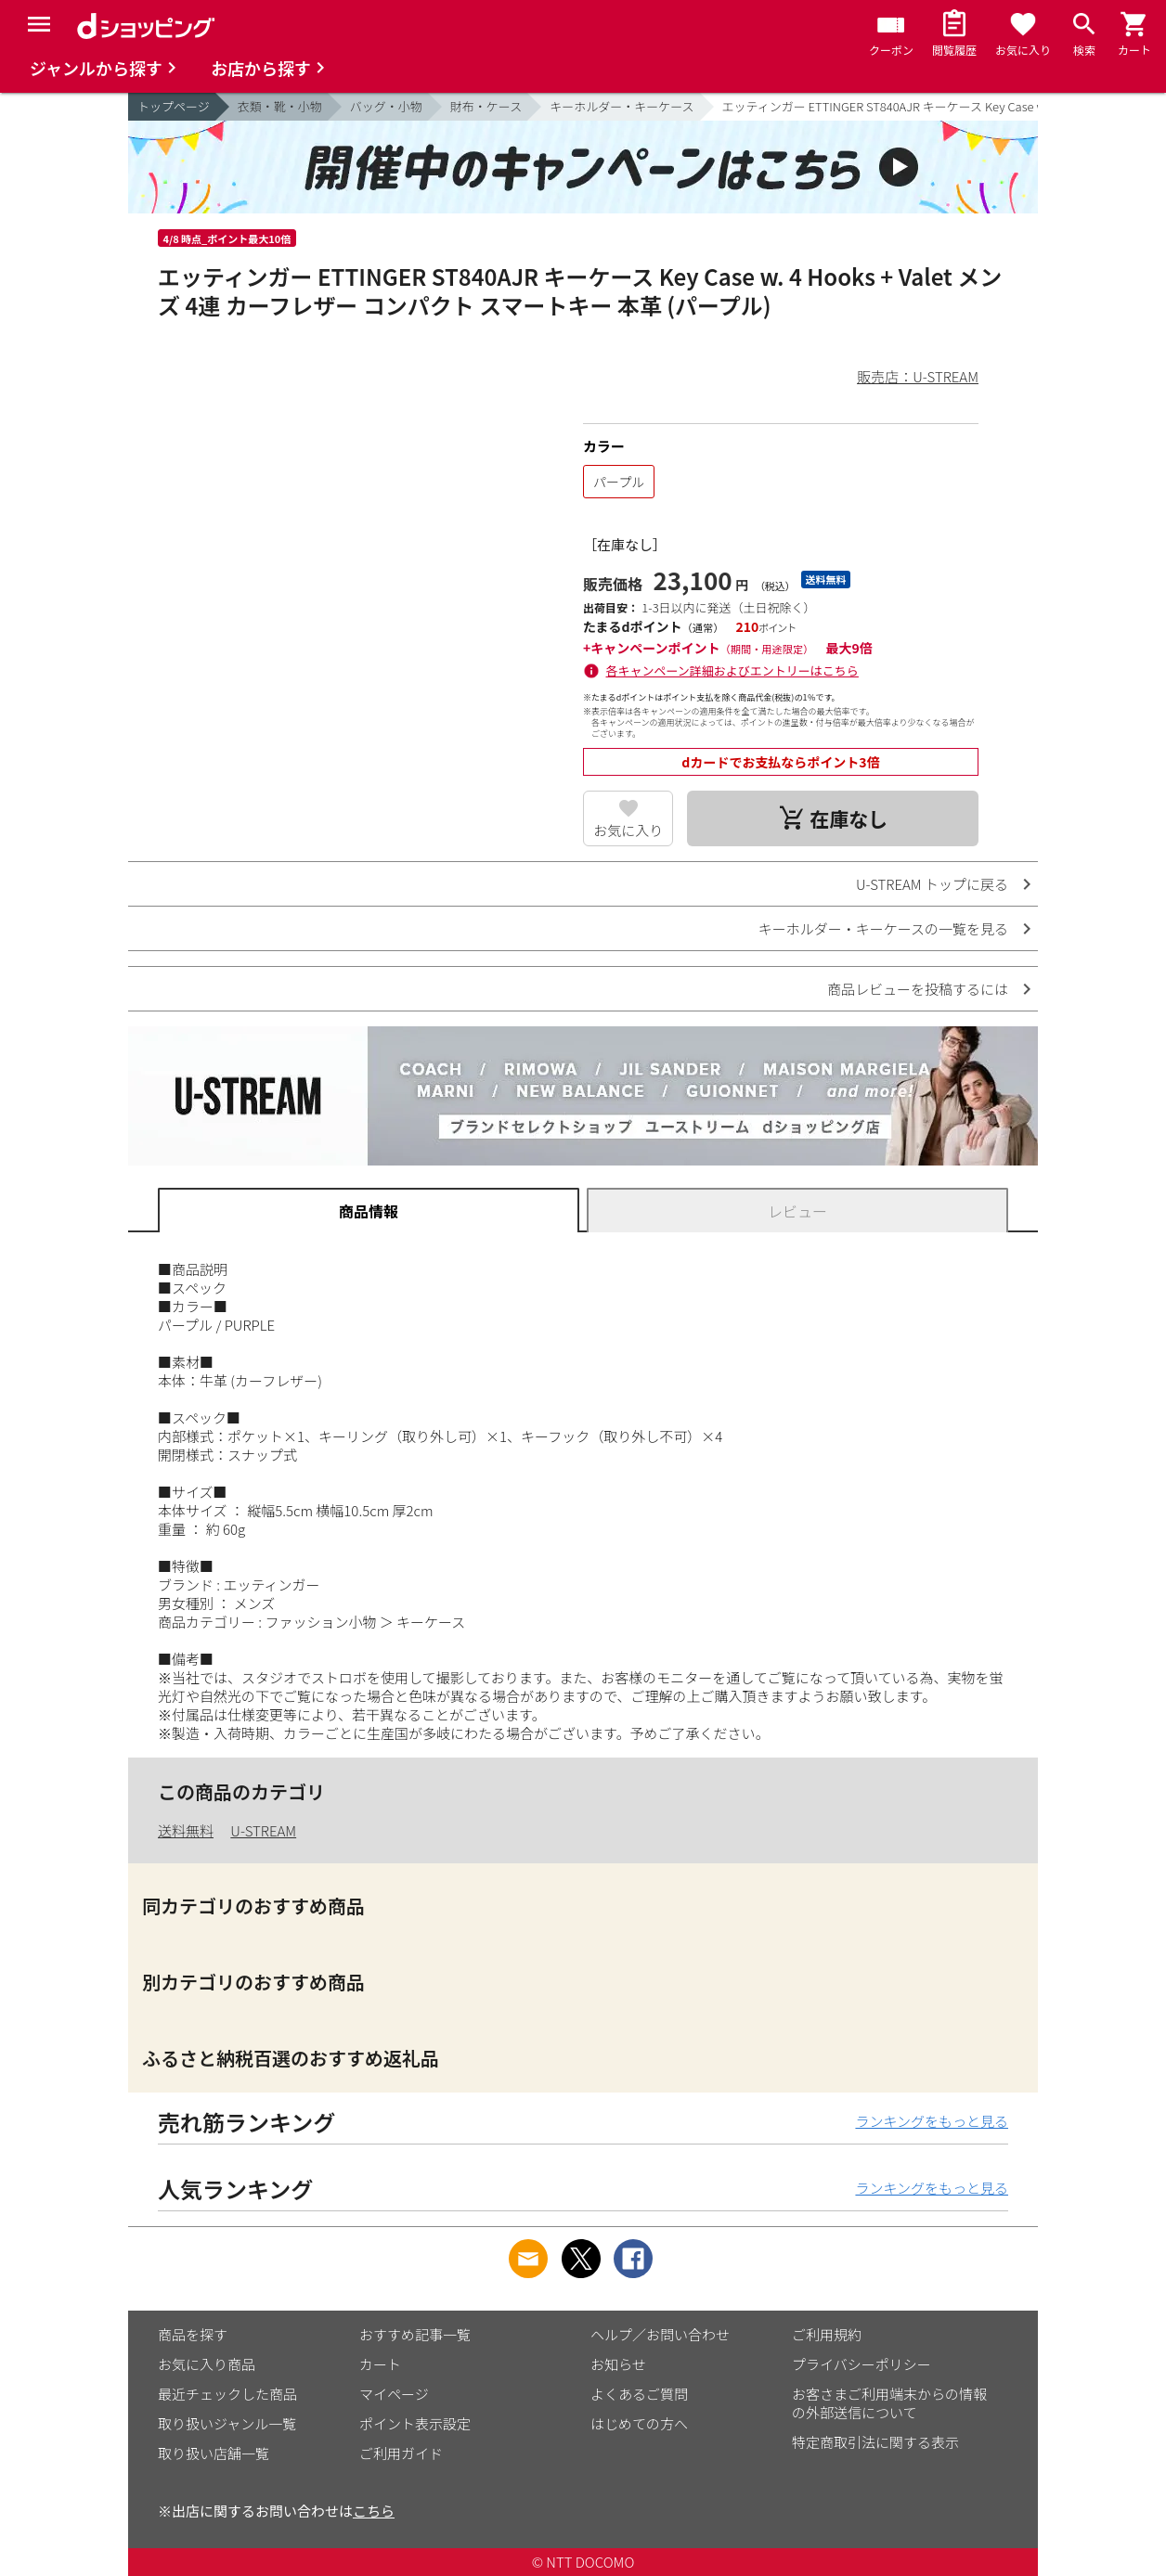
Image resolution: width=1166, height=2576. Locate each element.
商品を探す (192, 2334)
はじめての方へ (639, 2423)
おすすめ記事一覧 (415, 2334)
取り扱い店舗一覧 (213, 2453)
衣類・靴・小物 (280, 106)
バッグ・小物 (386, 106)
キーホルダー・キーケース (621, 106)
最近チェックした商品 (227, 2393)
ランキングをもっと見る (931, 2121)
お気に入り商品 (206, 2364)
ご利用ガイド (401, 2453)
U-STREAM (263, 1830)
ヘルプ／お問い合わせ (660, 2334)
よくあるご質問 (639, 2393)
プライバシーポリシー (861, 2364)
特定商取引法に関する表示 (875, 2442)
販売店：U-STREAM (917, 376)
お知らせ (618, 2364)
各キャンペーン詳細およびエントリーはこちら (732, 670)
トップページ (173, 106)
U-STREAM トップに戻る (932, 884)
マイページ (394, 2393)
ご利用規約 (827, 2334)
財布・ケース (486, 106)
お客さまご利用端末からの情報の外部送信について (889, 2403)
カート (380, 2364)
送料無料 (186, 1830)
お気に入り (628, 830)
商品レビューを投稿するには (917, 989)
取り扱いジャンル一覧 (227, 2423)
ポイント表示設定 (415, 2423)
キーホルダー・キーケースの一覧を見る (883, 928)
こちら (374, 2510)
